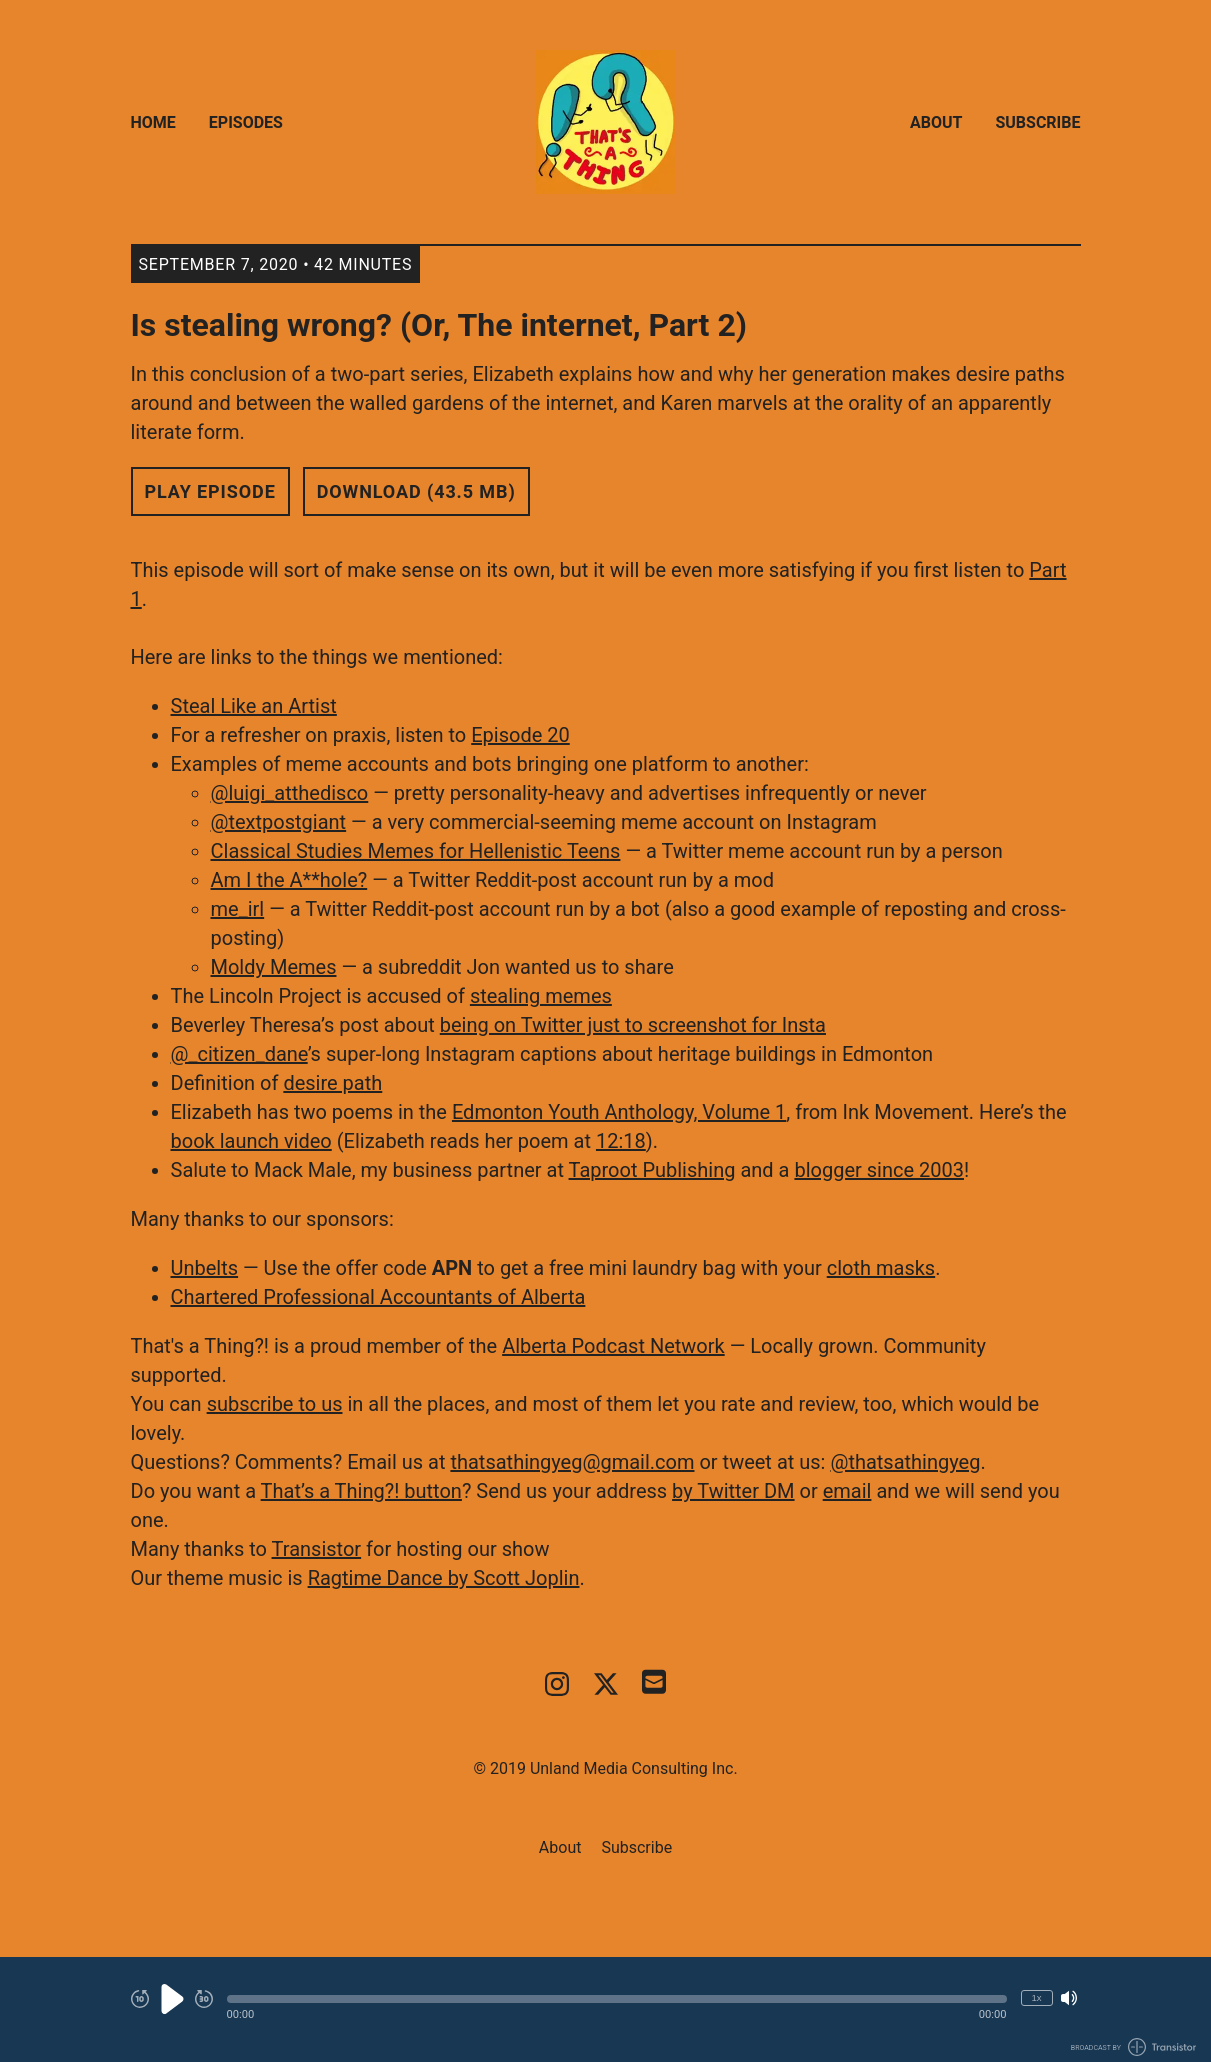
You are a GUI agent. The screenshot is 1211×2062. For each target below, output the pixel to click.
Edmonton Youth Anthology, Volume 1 (619, 1112)
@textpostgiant (279, 822)
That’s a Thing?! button (361, 1491)
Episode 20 (520, 735)
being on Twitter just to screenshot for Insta (633, 1025)
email (847, 1491)
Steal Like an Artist (254, 706)
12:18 (621, 1141)
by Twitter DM (733, 1491)
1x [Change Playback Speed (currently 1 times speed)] (1036, 1997)
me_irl (238, 909)
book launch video (251, 1141)
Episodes (246, 122)
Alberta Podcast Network (613, 1346)
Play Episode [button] (210, 491)
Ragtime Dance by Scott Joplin (444, 1578)
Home (153, 122)
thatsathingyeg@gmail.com (572, 1462)
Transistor (317, 1549)
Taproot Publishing (652, 1170)
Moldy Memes (274, 967)
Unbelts (205, 1268)
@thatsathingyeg (905, 1462)
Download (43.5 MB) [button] (416, 491)
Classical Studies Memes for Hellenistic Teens (416, 851)
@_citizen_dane (239, 1054)
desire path (332, 1083)
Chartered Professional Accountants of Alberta (378, 1297)
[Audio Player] (605, 2009)
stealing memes (541, 996)
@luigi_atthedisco (290, 793)
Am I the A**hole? (289, 880)
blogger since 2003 (879, 1170)
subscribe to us (275, 1404)
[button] (617, 1999)
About (936, 122)
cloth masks (881, 1268)
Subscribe (1037, 122)
